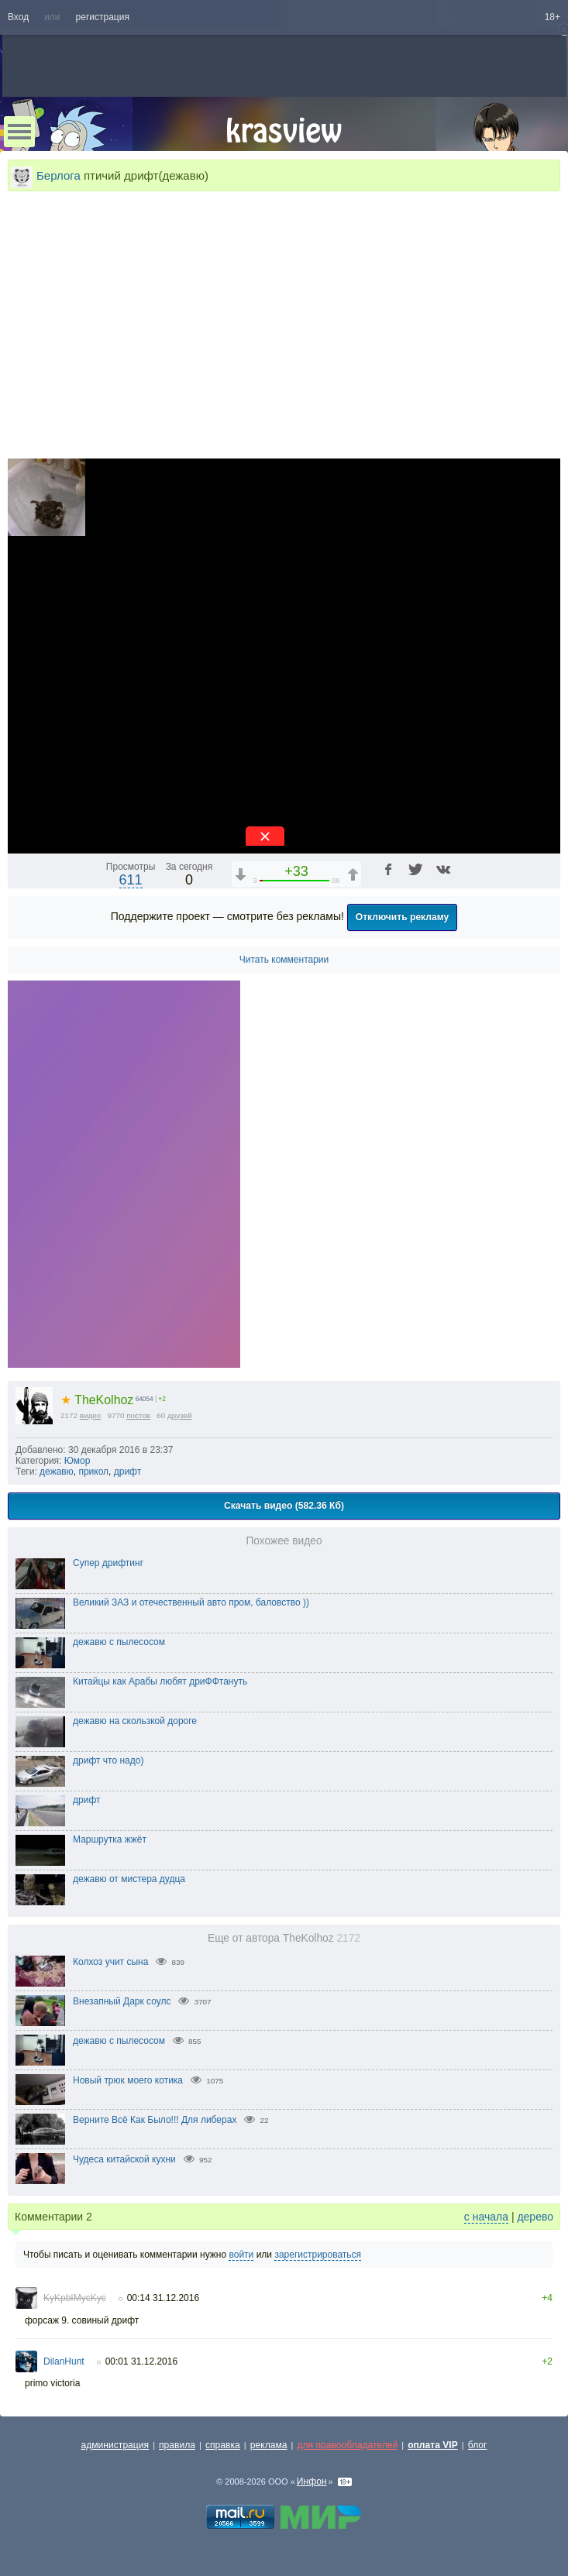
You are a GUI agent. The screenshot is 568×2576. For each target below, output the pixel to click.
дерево (535, 2216)
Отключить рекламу (402, 917)
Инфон (312, 2481)
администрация (115, 2445)
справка (222, 2445)
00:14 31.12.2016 (163, 2298)
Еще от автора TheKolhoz (284, 1938)
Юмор (77, 1460)
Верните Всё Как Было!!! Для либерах (154, 2119)
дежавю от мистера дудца (129, 1879)
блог (477, 2445)
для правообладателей (347, 2445)
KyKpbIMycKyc (74, 2298)
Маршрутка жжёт (109, 1839)
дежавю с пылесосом (119, 1642)
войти (241, 2254)
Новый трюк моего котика (128, 2080)
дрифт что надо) (108, 1760)
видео (91, 1415)
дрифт (127, 1471)
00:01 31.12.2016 (141, 2361)
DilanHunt (63, 2361)
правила (177, 2445)
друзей (179, 1415)
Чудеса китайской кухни (124, 2159)
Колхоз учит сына (110, 1961)
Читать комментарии (284, 959)
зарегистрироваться (317, 2254)
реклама (268, 2445)
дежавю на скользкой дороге (135, 1721)
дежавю (57, 1471)
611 (131, 880)
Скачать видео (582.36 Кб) (284, 1505)
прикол (93, 1471)
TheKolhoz (96, 1399)
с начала (486, 2216)
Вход (18, 17)
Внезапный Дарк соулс (121, 2001)
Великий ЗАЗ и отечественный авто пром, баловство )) (191, 1602)
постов (138, 1415)
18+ (552, 17)
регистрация (102, 17)
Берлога (58, 175)
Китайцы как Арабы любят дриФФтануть (160, 1681)
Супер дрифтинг (108, 1563)
